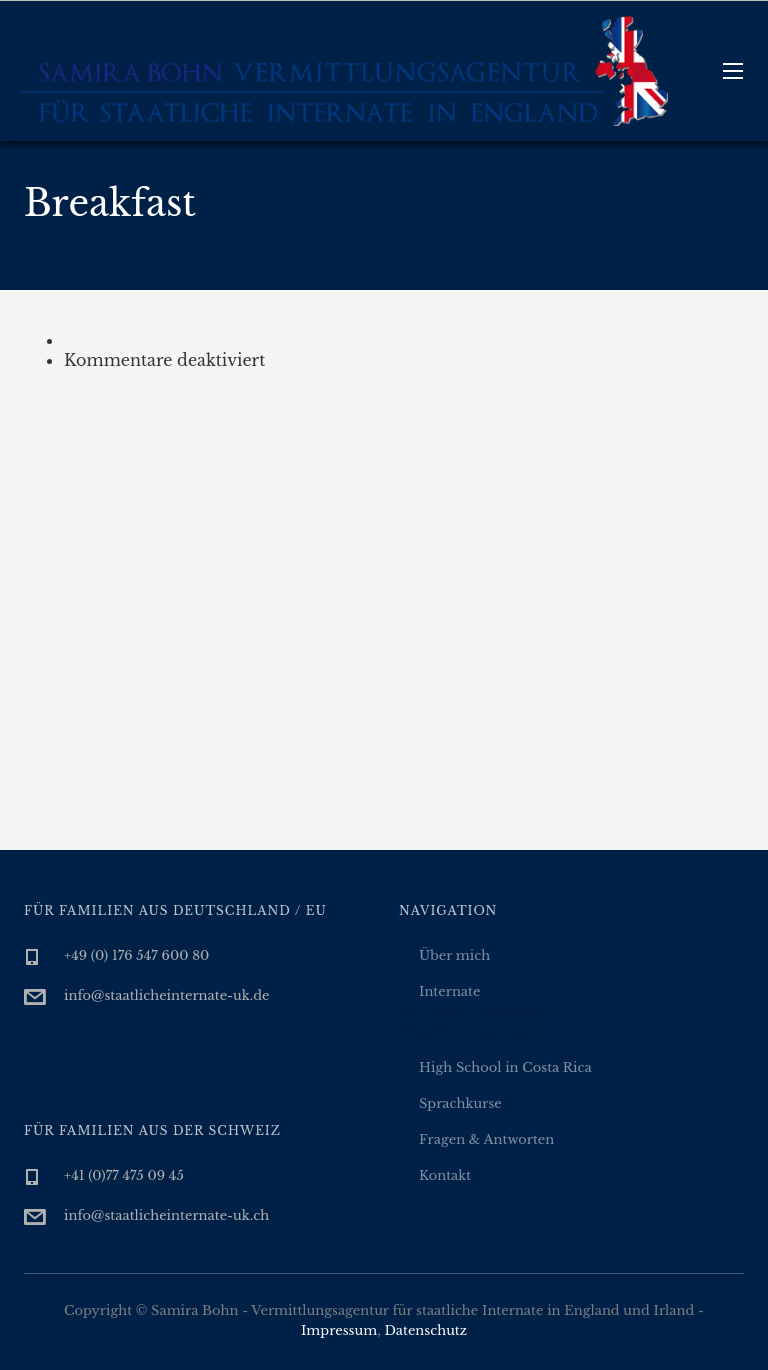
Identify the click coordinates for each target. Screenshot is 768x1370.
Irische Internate (467, 1032)
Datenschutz (425, 1330)
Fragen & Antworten (486, 1139)
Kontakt (445, 1175)
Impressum (339, 1330)
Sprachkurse (460, 1103)
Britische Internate (475, 1012)
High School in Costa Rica (505, 1067)
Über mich (454, 955)
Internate (449, 991)
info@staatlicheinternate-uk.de (167, 995)
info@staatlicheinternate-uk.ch (166, 1215)
